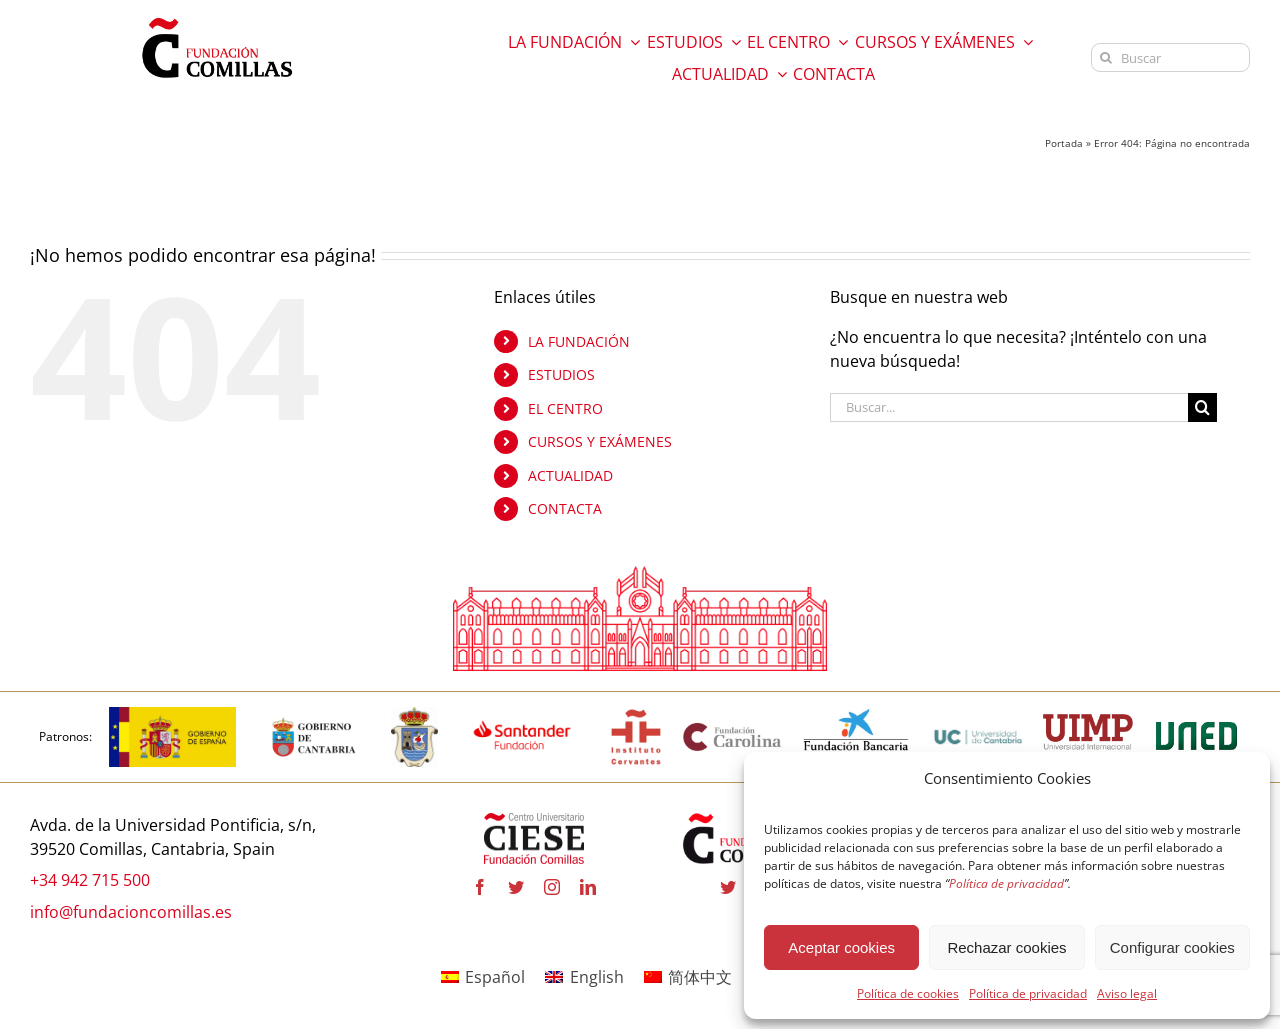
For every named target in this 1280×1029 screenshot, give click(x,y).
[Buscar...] (1009, 407)
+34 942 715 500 (90, 881)
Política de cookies (908, 993)
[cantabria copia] (314, 715)
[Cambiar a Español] (483, 976)
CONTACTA (565, 509)
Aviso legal (1127, 993)
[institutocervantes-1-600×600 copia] (636, 715)
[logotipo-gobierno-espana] (172, 715)
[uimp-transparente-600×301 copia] (1088, 723)
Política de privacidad (1028, 993)
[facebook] (480, 888)
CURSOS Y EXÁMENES (600, 442)
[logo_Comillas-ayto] (414, 715)
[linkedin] (588, 888)
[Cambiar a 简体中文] (688, 976)
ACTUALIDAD (570, 475)
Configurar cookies (1172, 947)
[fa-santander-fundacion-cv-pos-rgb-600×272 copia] (522, 715)
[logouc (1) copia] (978, 715)
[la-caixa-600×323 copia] (856, 715)
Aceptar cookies (841, 947)
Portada (1064, 143)
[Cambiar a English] (584, 976)
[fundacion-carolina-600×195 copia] (733, 729)
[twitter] (516, 888)
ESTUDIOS (561, 374)
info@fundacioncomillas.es (131, 912)
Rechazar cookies (1006, 947)
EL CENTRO (565, 408)
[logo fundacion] (217, 18)
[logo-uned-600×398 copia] (1196, 715)
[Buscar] (1170, 57)
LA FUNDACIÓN (579, 341)
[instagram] (552, 888)
